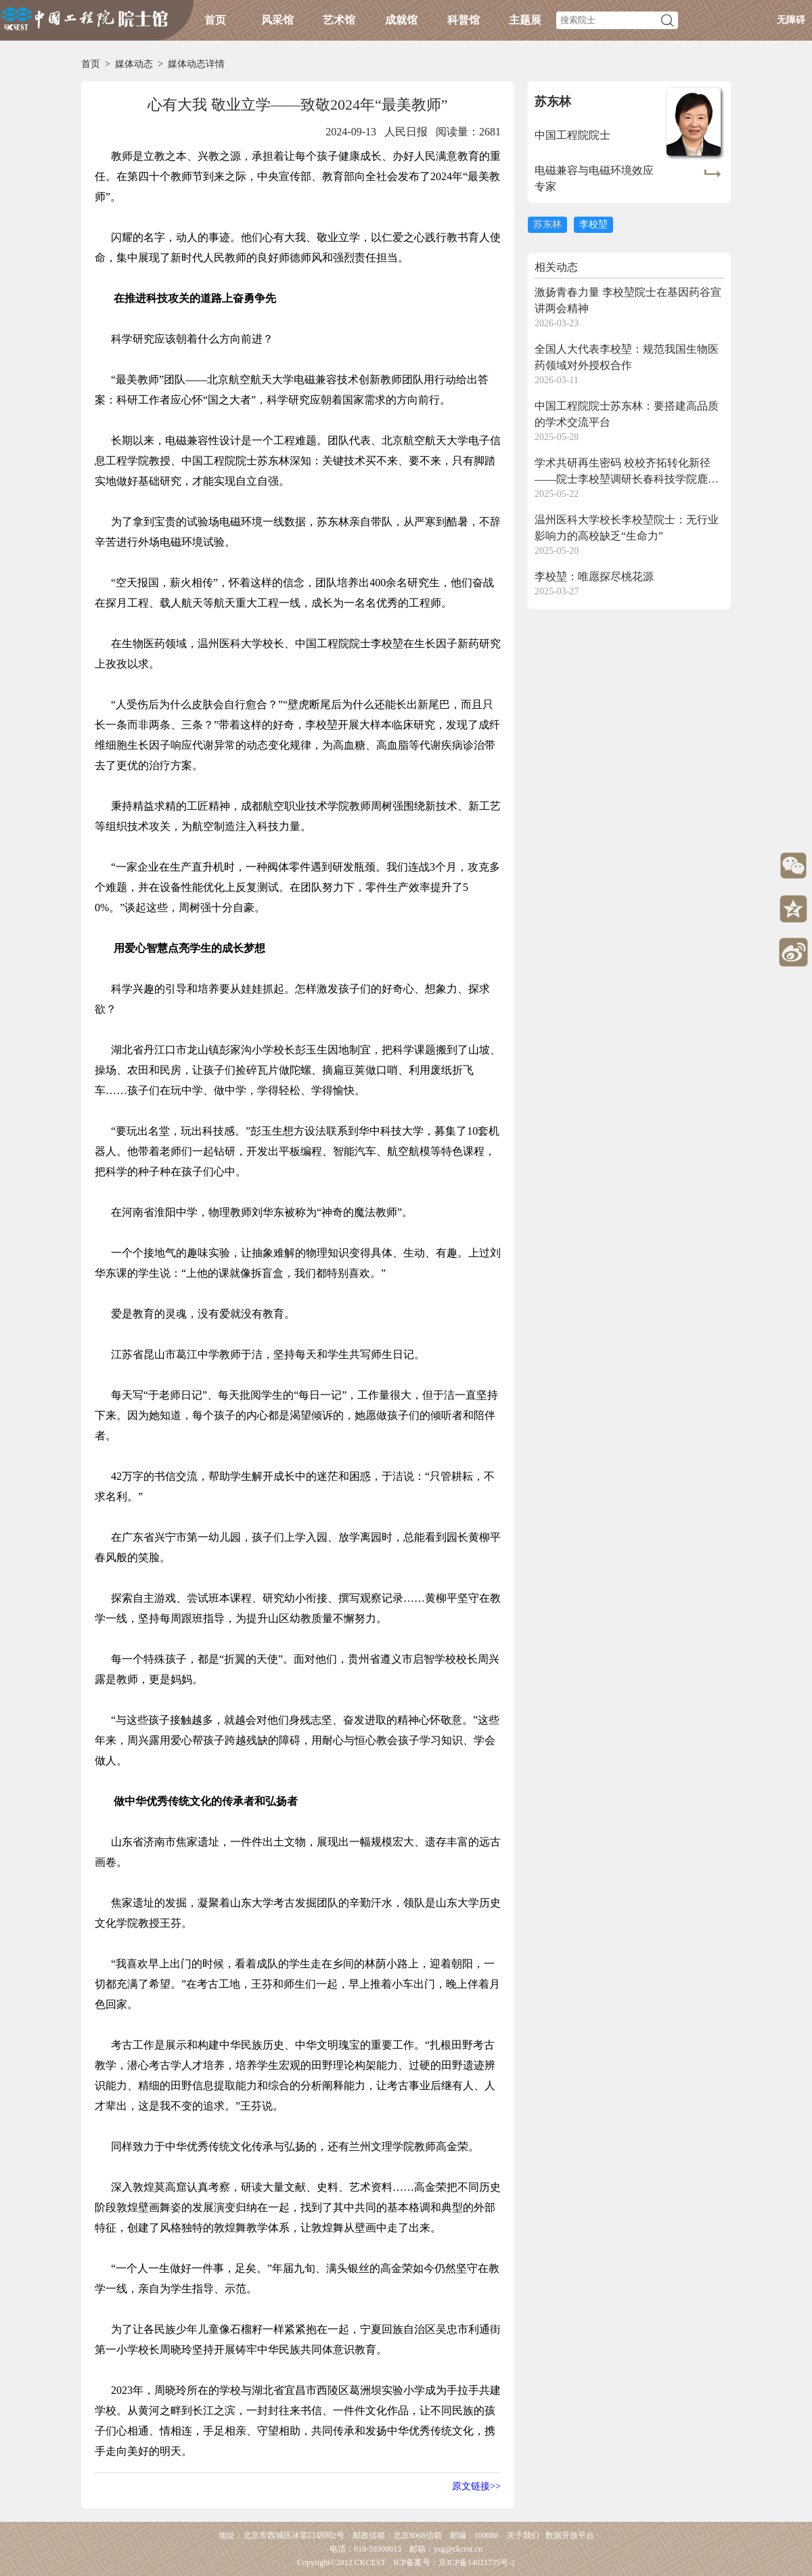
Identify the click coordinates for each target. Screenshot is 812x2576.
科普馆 (463, 20)
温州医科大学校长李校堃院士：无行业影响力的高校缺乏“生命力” (627, 528)
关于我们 (523, 2535)
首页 (215, 20)
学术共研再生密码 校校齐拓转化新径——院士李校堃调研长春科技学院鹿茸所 (627, 472)
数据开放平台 (569, 2535)
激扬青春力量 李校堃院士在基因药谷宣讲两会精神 (628, 300)
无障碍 (791, 20)
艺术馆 (339, 20)
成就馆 (401, 20)
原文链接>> (476, 2486)
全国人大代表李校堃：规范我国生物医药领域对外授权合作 (627, 357)
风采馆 (277, 20)
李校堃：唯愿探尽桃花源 (594, 576)
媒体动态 (134, 64)
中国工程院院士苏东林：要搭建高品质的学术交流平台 (627, 414)
